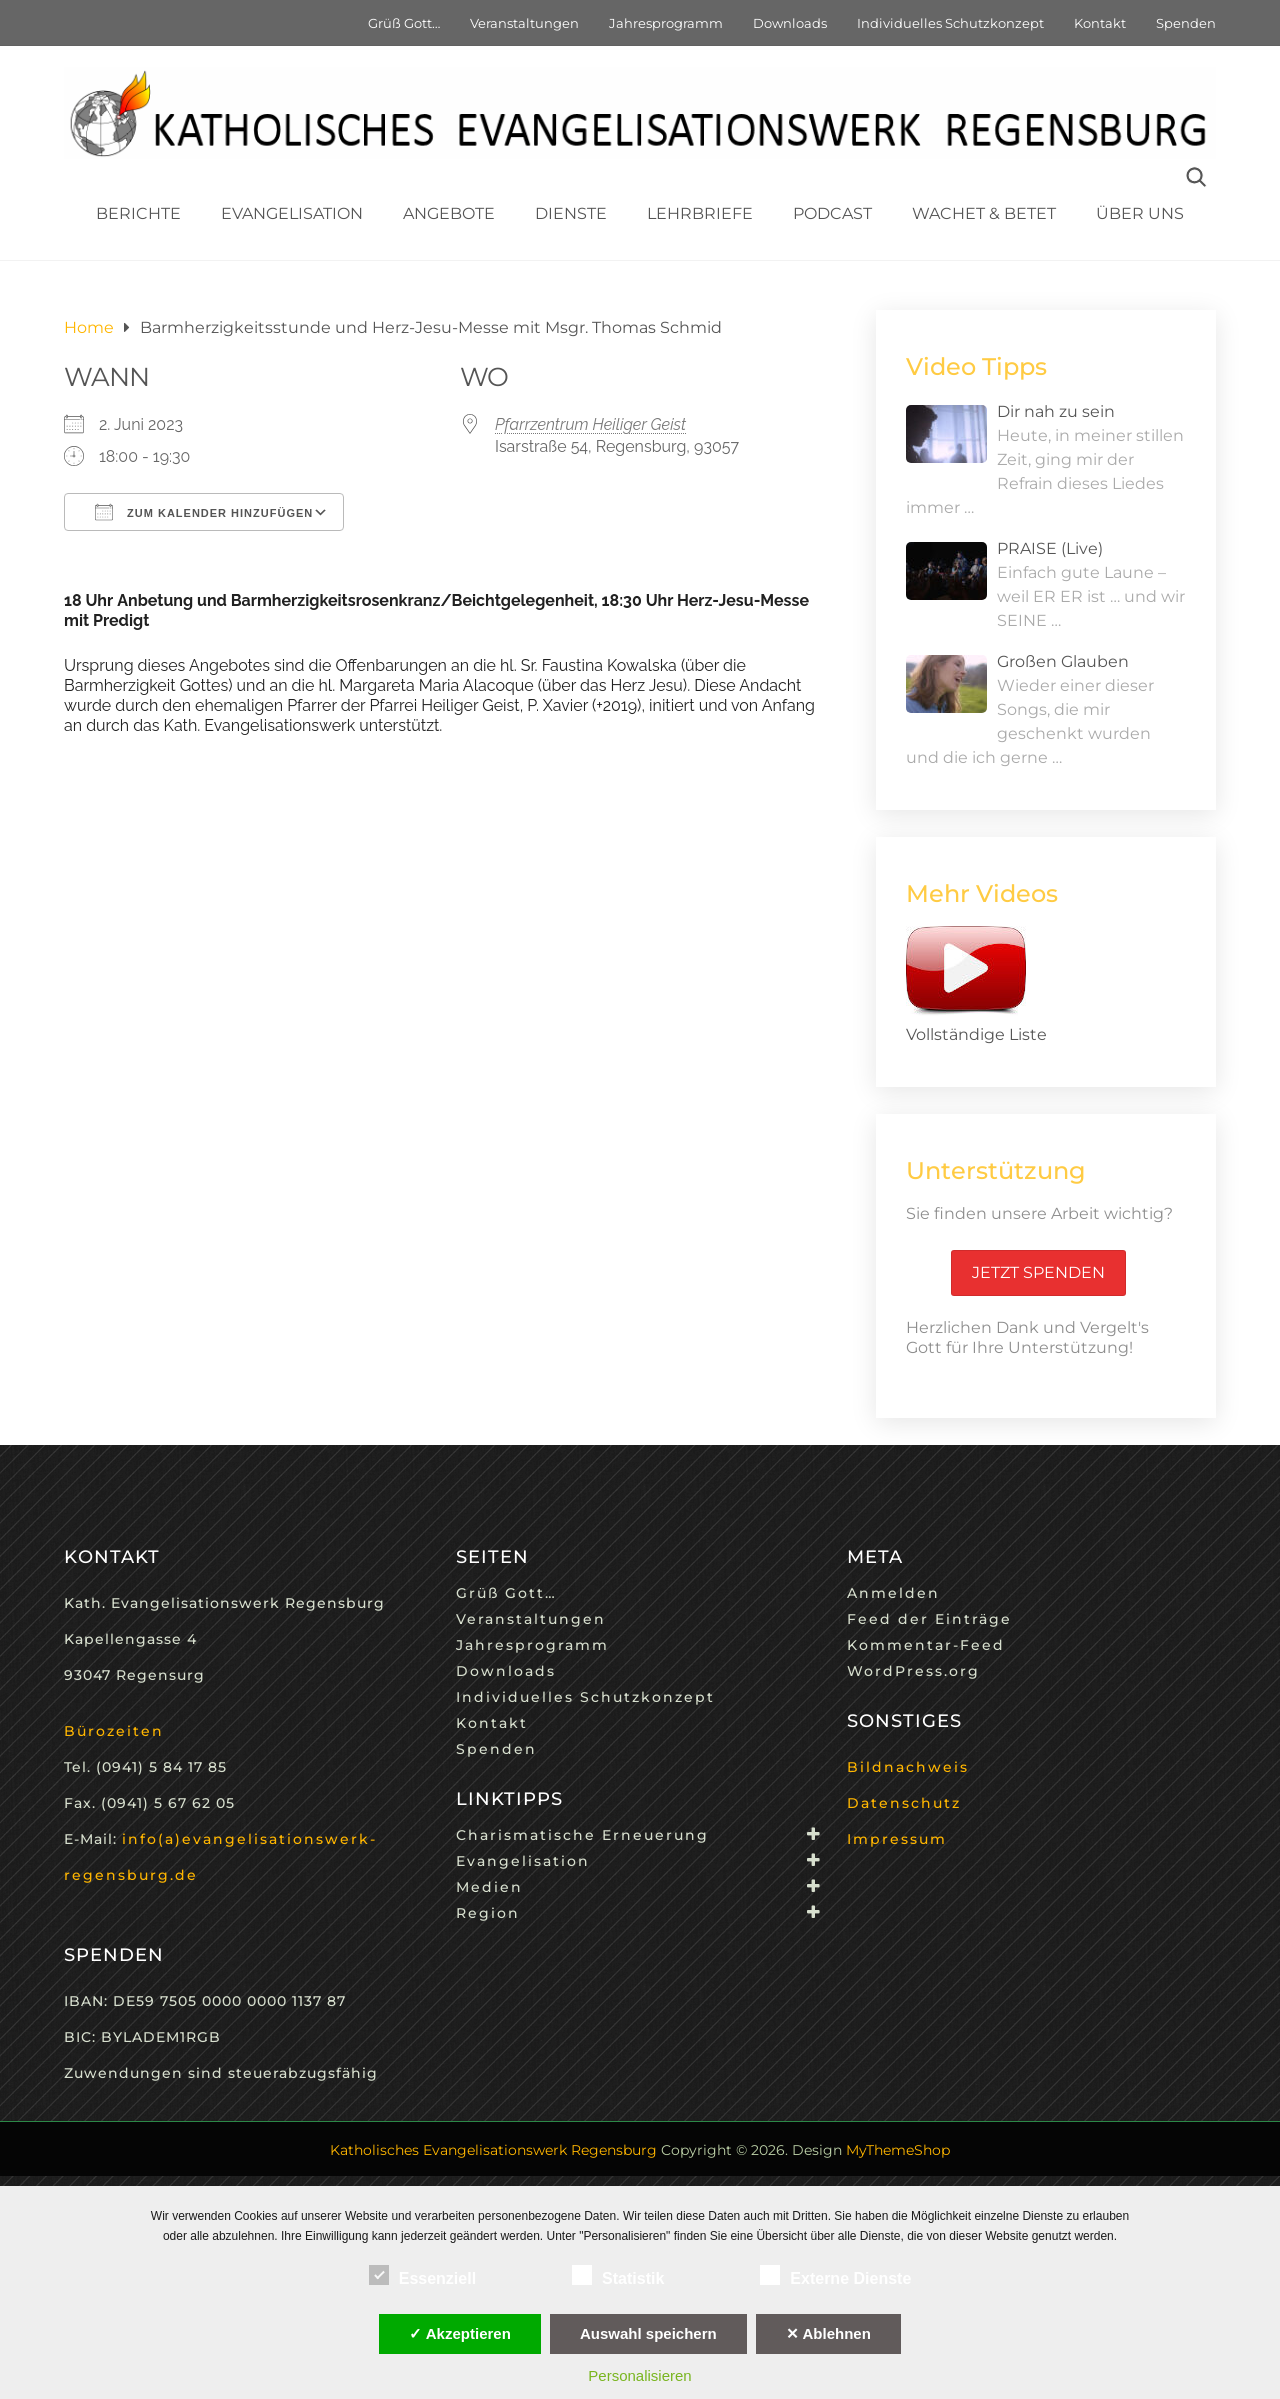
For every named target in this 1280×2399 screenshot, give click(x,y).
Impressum (897, 1839)
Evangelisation (292, 213)
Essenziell (422, 2275)
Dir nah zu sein (1056, 411)
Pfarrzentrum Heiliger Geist (590, 424)
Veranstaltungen (524, 23)
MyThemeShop (898, 2150)
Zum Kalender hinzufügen (204, 512)
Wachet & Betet (984, 213)
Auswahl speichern (648, 2333)
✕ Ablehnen (828, 2333)
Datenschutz (904, 1803)
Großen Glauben (1063, 661)
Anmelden (893, 1593)
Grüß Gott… (404, 23)
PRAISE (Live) (1050, 548)
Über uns (1140, 213)
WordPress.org (913, 1671)
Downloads (790, 23)
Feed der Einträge (929, 1619)
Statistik (618, 2275)
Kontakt (1100, 23)
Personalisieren (639, 2375)
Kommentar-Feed (926, 1645)
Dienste (571, 213)
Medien (489, 1887)
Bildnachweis (908, 1767)
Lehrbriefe (700, 213)
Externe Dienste (835, 2275)
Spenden (1186, 23)
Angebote (449, 213)
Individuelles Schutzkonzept (950, 23)
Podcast (832, 213)
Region (488, 1913)
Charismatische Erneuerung (582, 1835)
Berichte (138, 213)
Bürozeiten (114, 1731)
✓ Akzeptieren (460, 2333)
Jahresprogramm (666, 23)
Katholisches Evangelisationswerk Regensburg (493, 2150)
